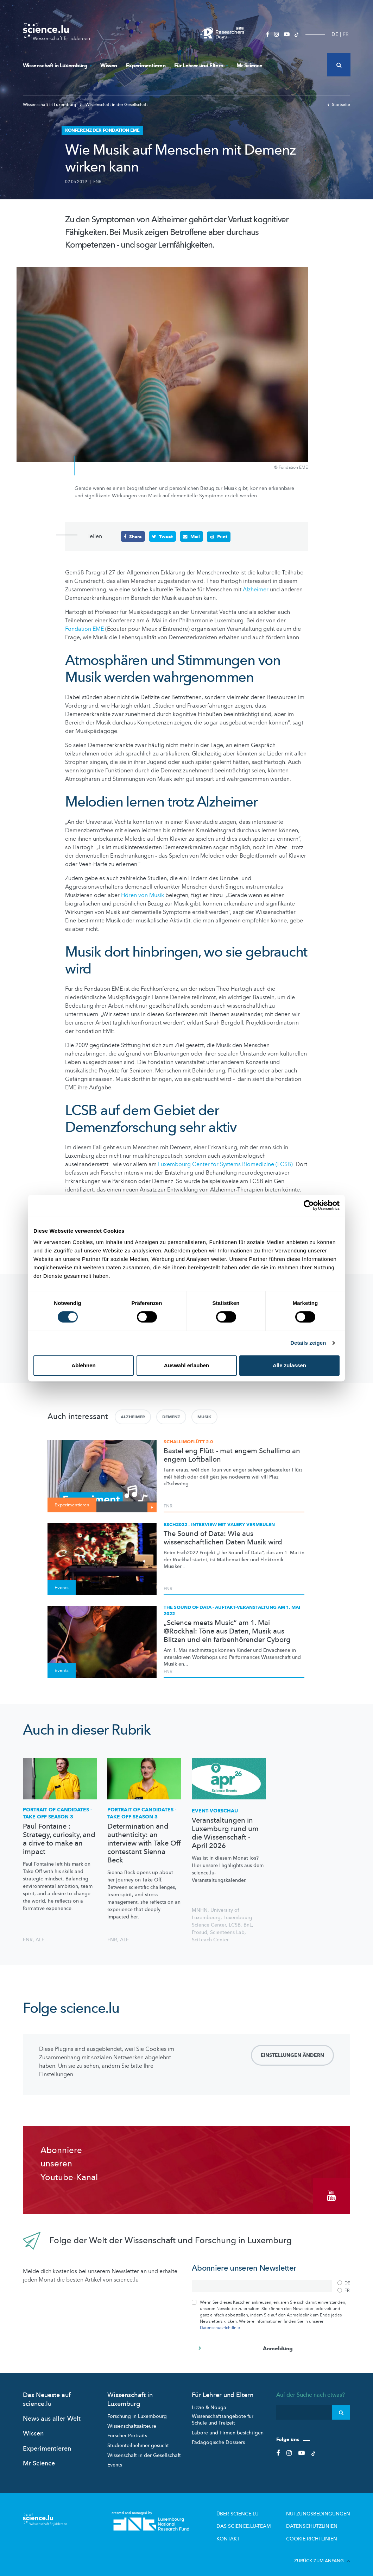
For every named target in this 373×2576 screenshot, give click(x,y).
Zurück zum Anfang (322, 2554)
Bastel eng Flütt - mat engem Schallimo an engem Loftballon (232, 1454)
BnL (248, 1924)
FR (346, 34)
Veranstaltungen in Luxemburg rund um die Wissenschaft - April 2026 (225, 1833)
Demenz (171, 1416)
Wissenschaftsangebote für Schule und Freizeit (222, 2416)
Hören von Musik (142, 895)
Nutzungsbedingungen (323, 2510)
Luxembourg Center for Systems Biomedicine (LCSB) (225, 1164)
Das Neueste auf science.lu (47, 2395)
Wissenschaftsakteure (131, 2422)
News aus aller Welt (52, 2414)
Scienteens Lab (227, 1932)
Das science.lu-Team (259, 2521)
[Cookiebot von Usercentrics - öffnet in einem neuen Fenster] (309, 1205)
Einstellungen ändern (292, 2055)
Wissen (108, 65)
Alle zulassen (289, 1365)
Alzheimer (255, 589)
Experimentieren (145, 65)
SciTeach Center (210, 1939)
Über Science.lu (254, 2510)
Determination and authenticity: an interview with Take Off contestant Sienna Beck (144, 1843)
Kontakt (246, 2533)
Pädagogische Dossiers (218, 2438)
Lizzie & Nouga (209, 2403)
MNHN (200, 1909)
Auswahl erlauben (186, 1365)
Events (114, 2461)
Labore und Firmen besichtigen (228, 2429)
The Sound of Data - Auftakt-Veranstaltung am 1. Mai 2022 (232, 1610)
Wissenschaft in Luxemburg (57, 65)
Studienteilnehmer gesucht (138, 2441)
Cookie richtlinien (317, 2533)
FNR (97, 182)
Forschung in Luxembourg (137, 2412)
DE (334, 34)
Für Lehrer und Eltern (201, 65)
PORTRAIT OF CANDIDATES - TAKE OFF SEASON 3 (57, 1813)
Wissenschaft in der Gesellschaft (114, 104)
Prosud (199, 1932)
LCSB (235, 1924)
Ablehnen (83, 1365)
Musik (204, 1416)
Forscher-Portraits (127, 2431)
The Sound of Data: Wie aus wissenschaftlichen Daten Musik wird (223, 1537)
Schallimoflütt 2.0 (188, 1441)
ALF (40, 1939)
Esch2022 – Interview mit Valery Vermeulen (219, 1524)
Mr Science (249, 65)
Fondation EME (84, 629)
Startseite (338, 104)
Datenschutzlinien (318, 2521)
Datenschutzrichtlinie (220, 2324)
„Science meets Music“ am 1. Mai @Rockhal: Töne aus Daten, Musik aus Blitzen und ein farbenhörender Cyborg (227, 1631)
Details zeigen (308, 1343)
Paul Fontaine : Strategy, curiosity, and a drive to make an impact (59, 1839)
